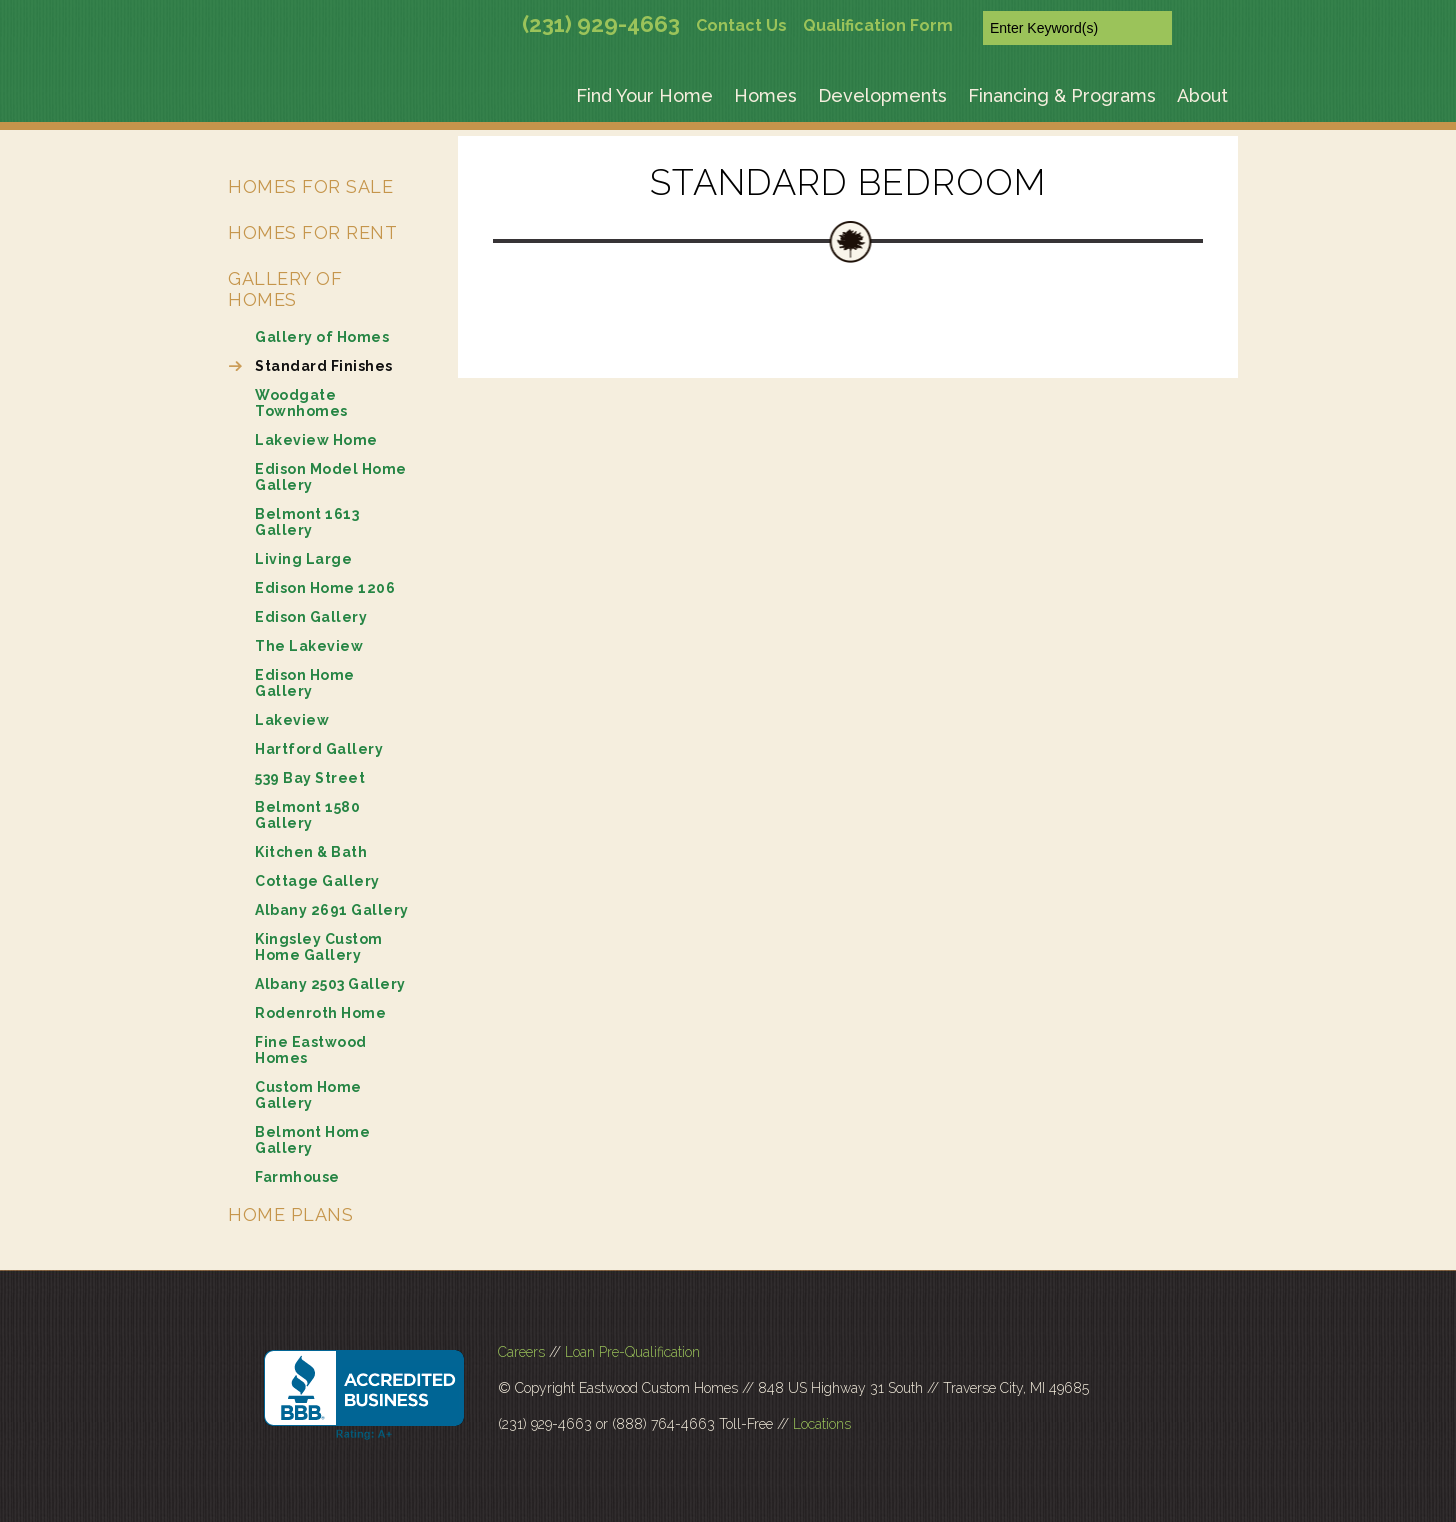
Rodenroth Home (320, 1013)
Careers (521, 1352)
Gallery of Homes (285, 289)
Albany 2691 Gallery (332, 910)
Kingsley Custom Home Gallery (319, 947)
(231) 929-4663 (601, 24)
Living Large (303, 559)
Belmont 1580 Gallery (307, 815)
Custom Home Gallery (308, 1095)
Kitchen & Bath (311, 852)
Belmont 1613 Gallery (307, 522)
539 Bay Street (310, 778)
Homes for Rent (312, 232)
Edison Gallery (311, 617)
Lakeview (292, 720)
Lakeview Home (316, 440)
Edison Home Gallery (305, 683)
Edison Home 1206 (325, 588)
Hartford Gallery (319, 749)
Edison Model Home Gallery (331, 477)
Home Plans (290, 1214)
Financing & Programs (1062, 95)
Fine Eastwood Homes (311, 1050)
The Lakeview (309, 646)
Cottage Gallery (317, 881)
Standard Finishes (324, 366)
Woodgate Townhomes (301, 403)
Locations (822, 1424)
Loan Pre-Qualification (632, 1352)
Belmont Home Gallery (312, 1140)
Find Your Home (644, 95)
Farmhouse (297, 1177)
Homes (765, 95)
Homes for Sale (310, 186)
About (1202, 95)
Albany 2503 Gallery (330, 984)
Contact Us (741, 25)
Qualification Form (878, 25)
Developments (882, 95)
